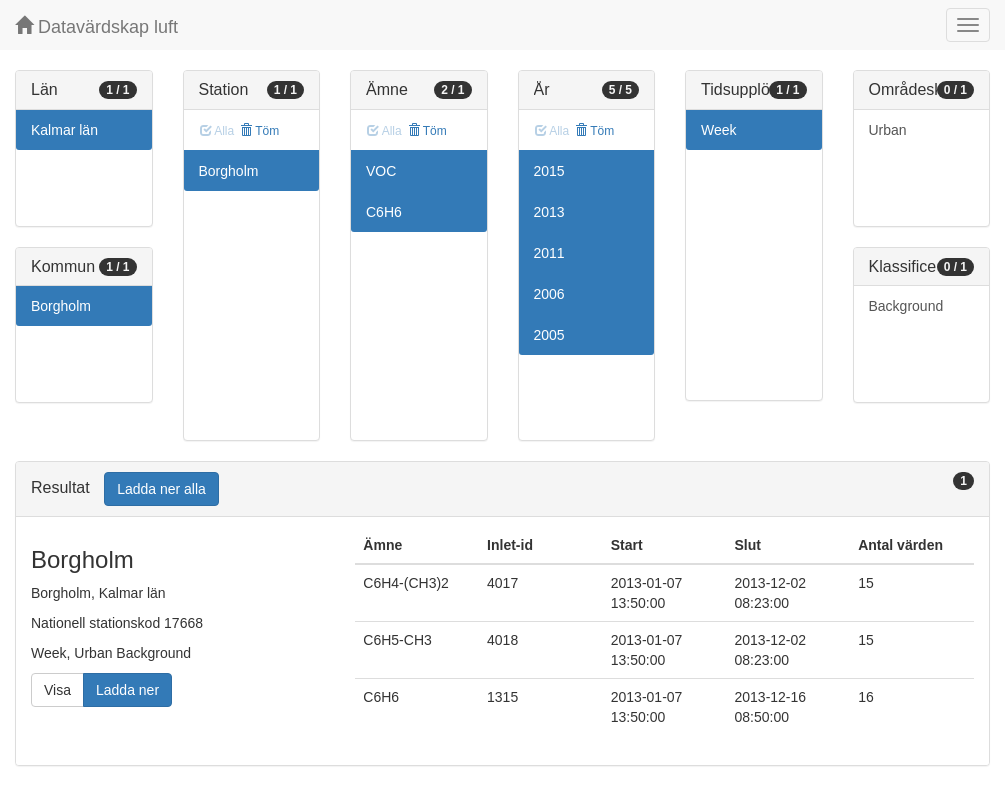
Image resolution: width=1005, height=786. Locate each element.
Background (906, 306)
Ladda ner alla (161, 489)
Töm (259, 131)
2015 (549, 171)
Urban (888, 130)
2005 (549, 335)
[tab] (502, 489)
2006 (549, 294)
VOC (381, 171)
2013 (549, 212)
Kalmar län (64, 130)
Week (719, 130)
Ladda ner (127, 690)
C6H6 (384, 212)
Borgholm (61, 306)
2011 (549, 253)
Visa (57, 690)
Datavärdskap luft (96, 26)
